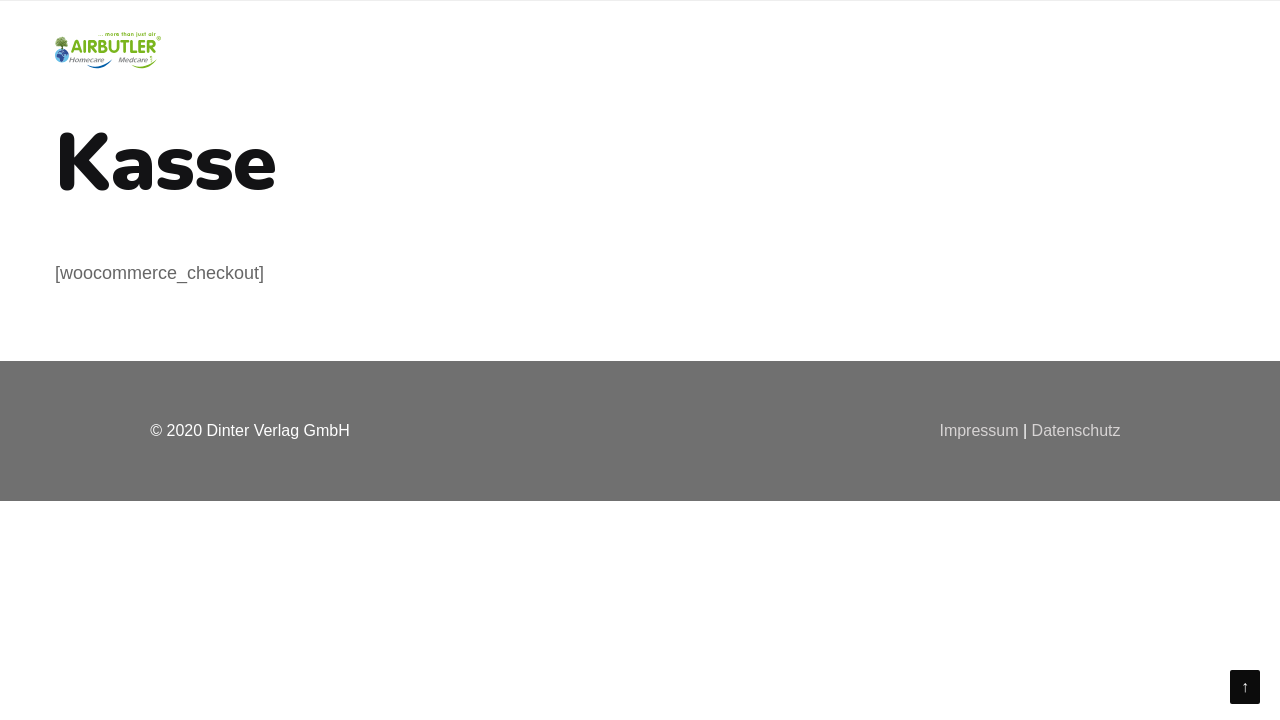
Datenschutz (1076, 430)
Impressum (978, 430)
